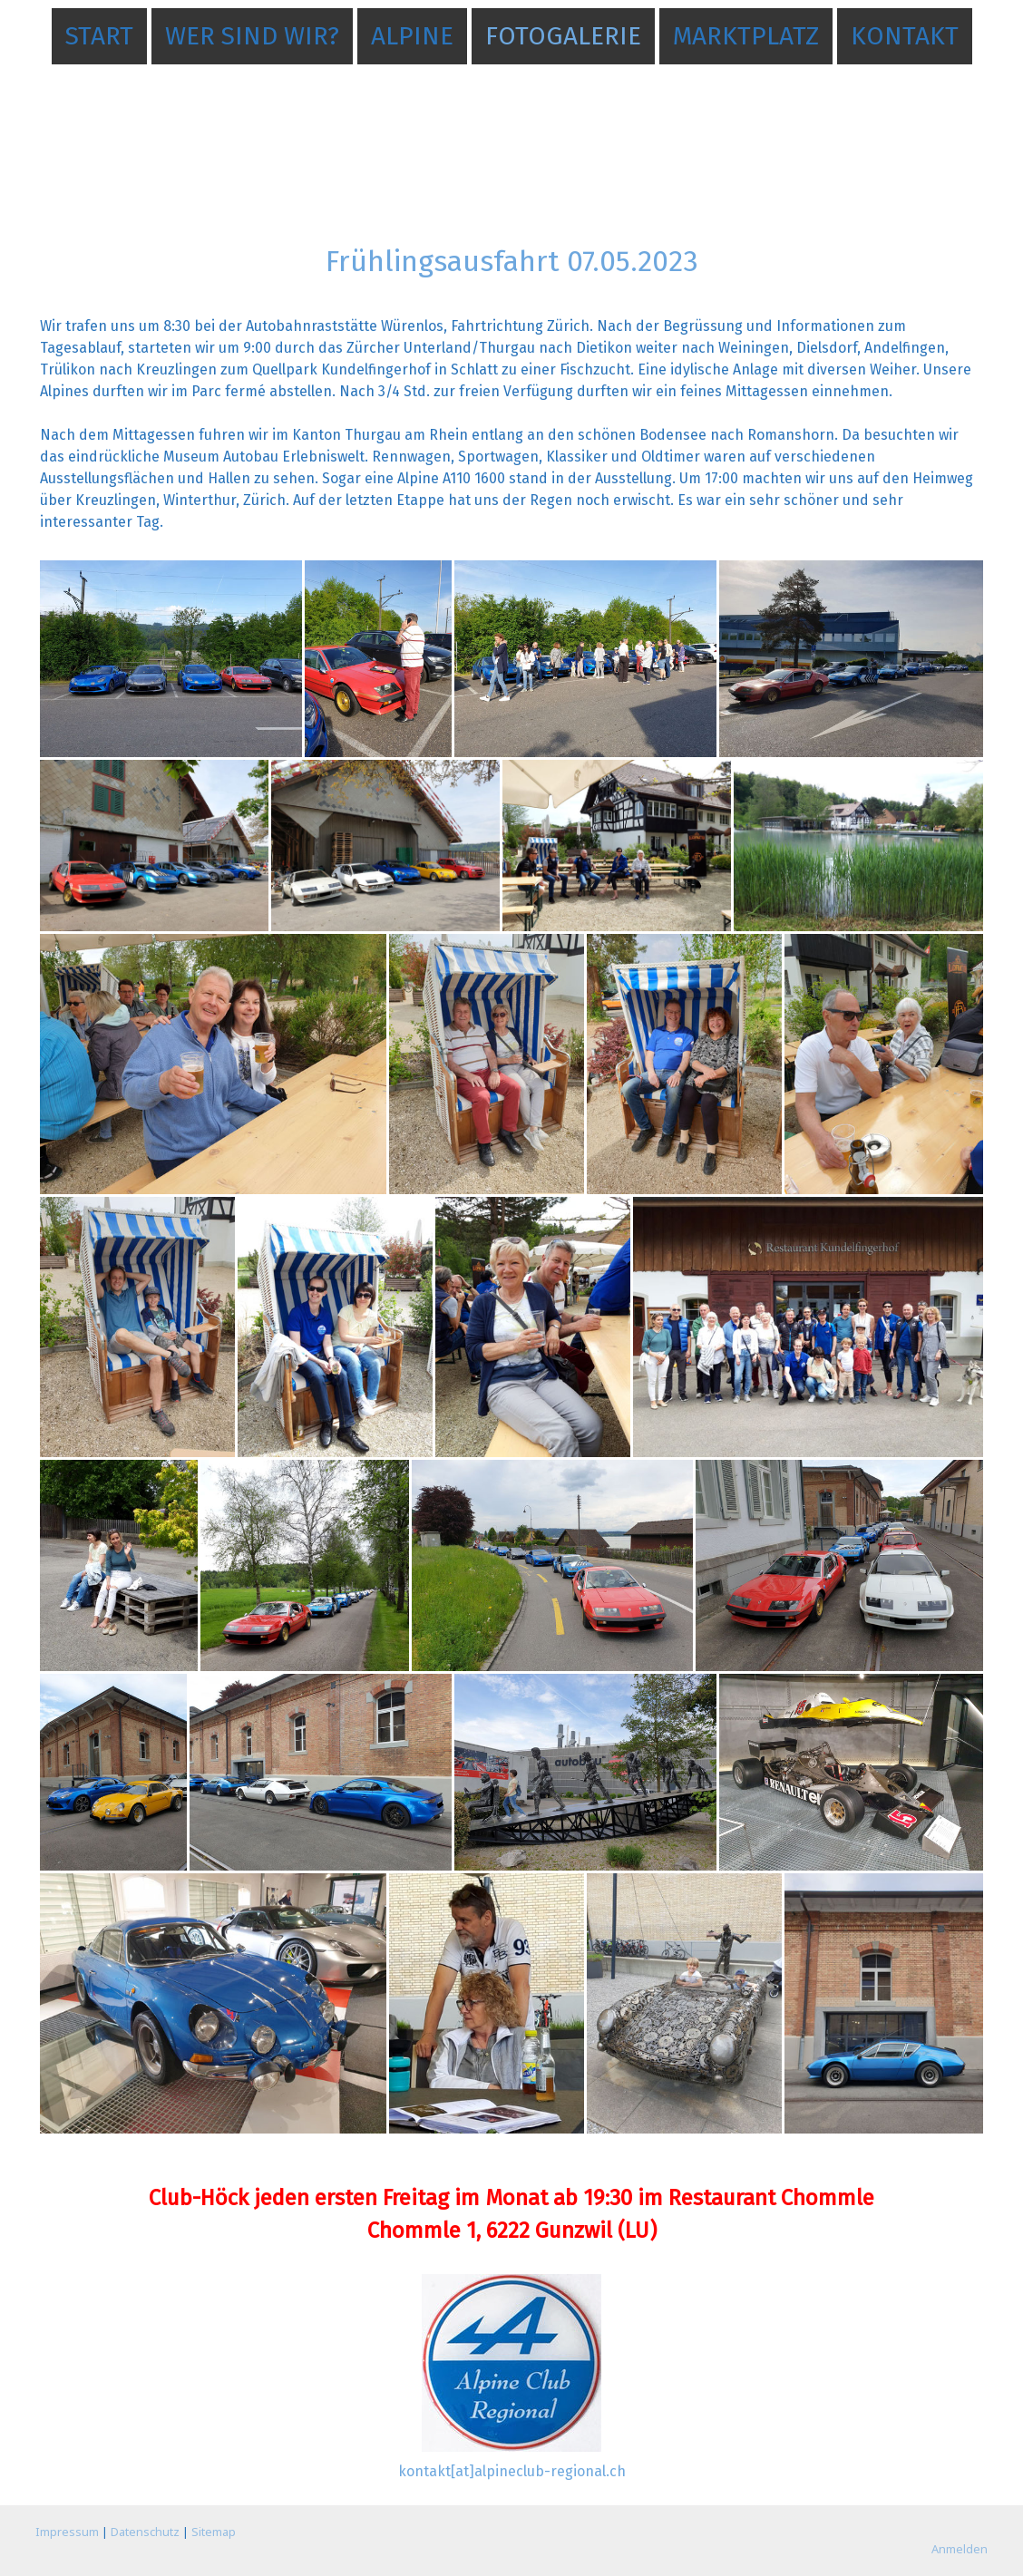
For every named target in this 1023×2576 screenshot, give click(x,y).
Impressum (67, 2531)
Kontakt (905, 36)
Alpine (412, 36)
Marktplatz (746, 36)
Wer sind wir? (252, 36)
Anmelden (959, 2549)
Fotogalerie (563, 36)
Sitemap (213, 2531)
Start (99, 36)
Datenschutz (145, 2531)
